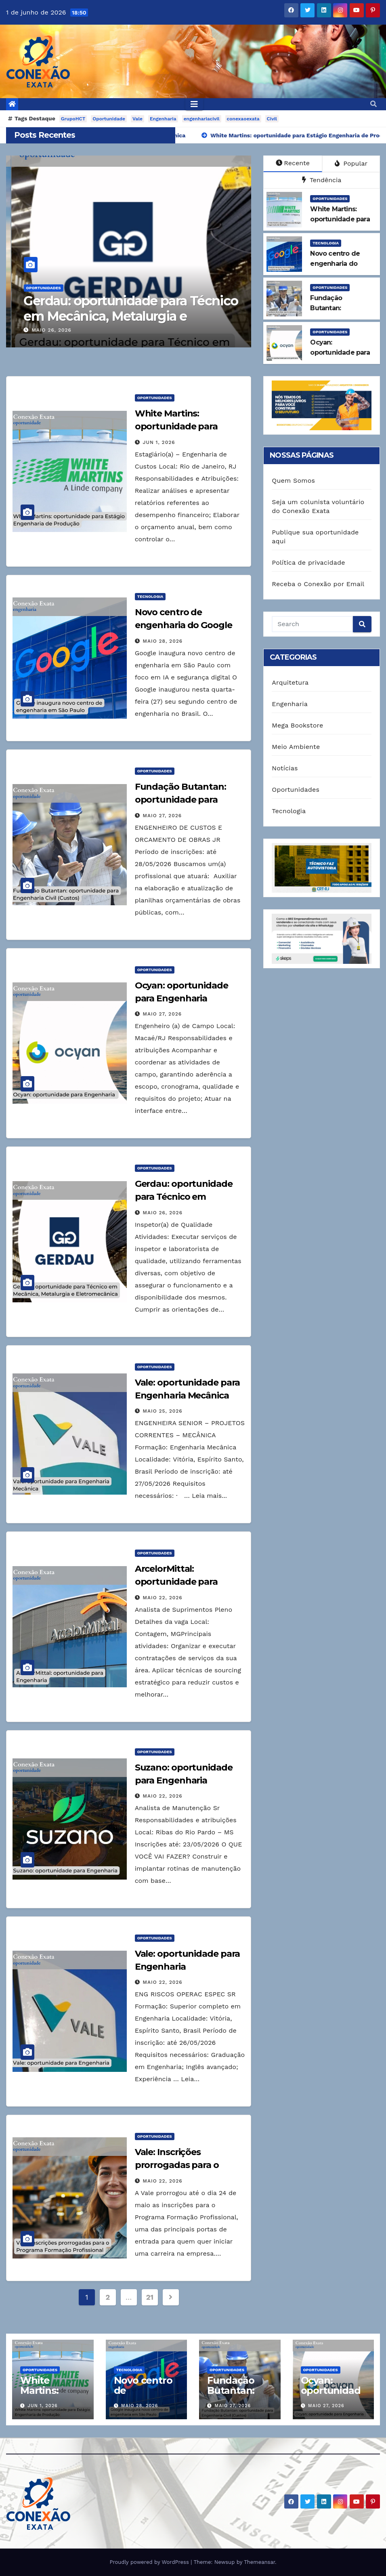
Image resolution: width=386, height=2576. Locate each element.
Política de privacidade (308, 562)
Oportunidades (38, 288)
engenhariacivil (202, 119)
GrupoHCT (73, 119)
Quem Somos (293, 480)
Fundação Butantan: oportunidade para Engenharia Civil (180, 799)
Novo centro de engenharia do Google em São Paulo (183, 625)
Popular (351, 163)
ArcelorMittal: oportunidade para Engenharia (176, 1581)
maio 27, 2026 (46, 330)
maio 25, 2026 (163, 1411)
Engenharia (163, 119)
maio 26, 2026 (163, 1212)
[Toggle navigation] (194, 104)
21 (149, 2297)
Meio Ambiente (296, 747)
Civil (272, 119)
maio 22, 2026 (163, 1597)
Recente (293, 163)
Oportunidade (108, 119)
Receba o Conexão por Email (318, 584)
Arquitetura (290, 682)
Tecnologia (326, 243)
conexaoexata (243, 119)
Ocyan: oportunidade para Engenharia (97, 308)
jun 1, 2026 (159, 442)
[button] (373, 104)
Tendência (322, 180)
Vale (137, 119)
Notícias (285, 768)
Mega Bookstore (297, 725)
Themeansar (259, 2562)
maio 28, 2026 (163, 641)
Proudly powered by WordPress (150, 2562)
